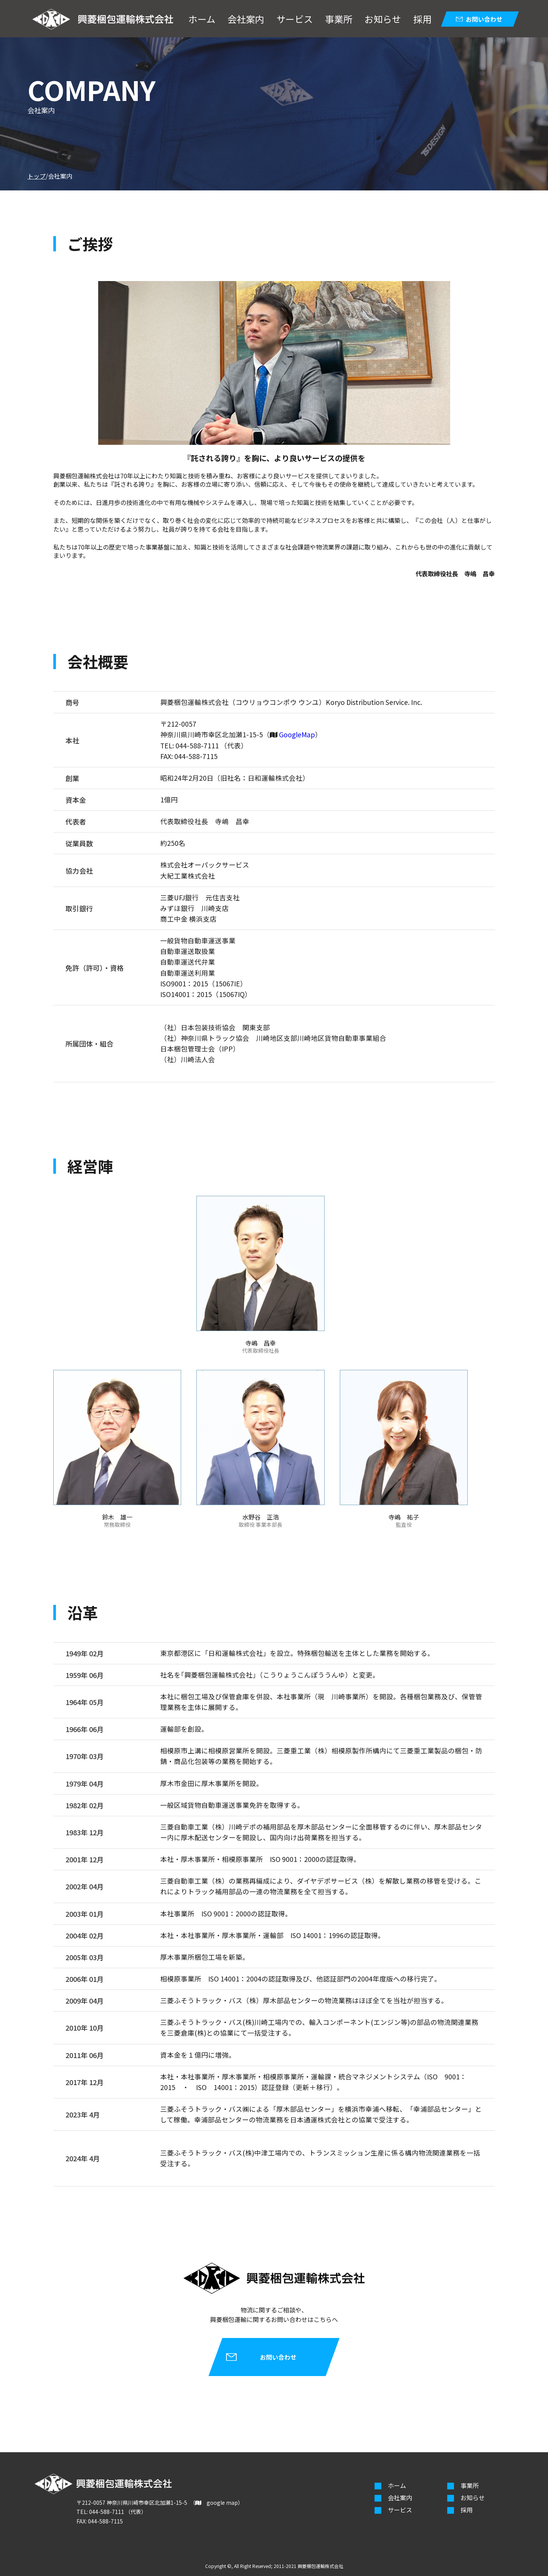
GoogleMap (297, 734)
